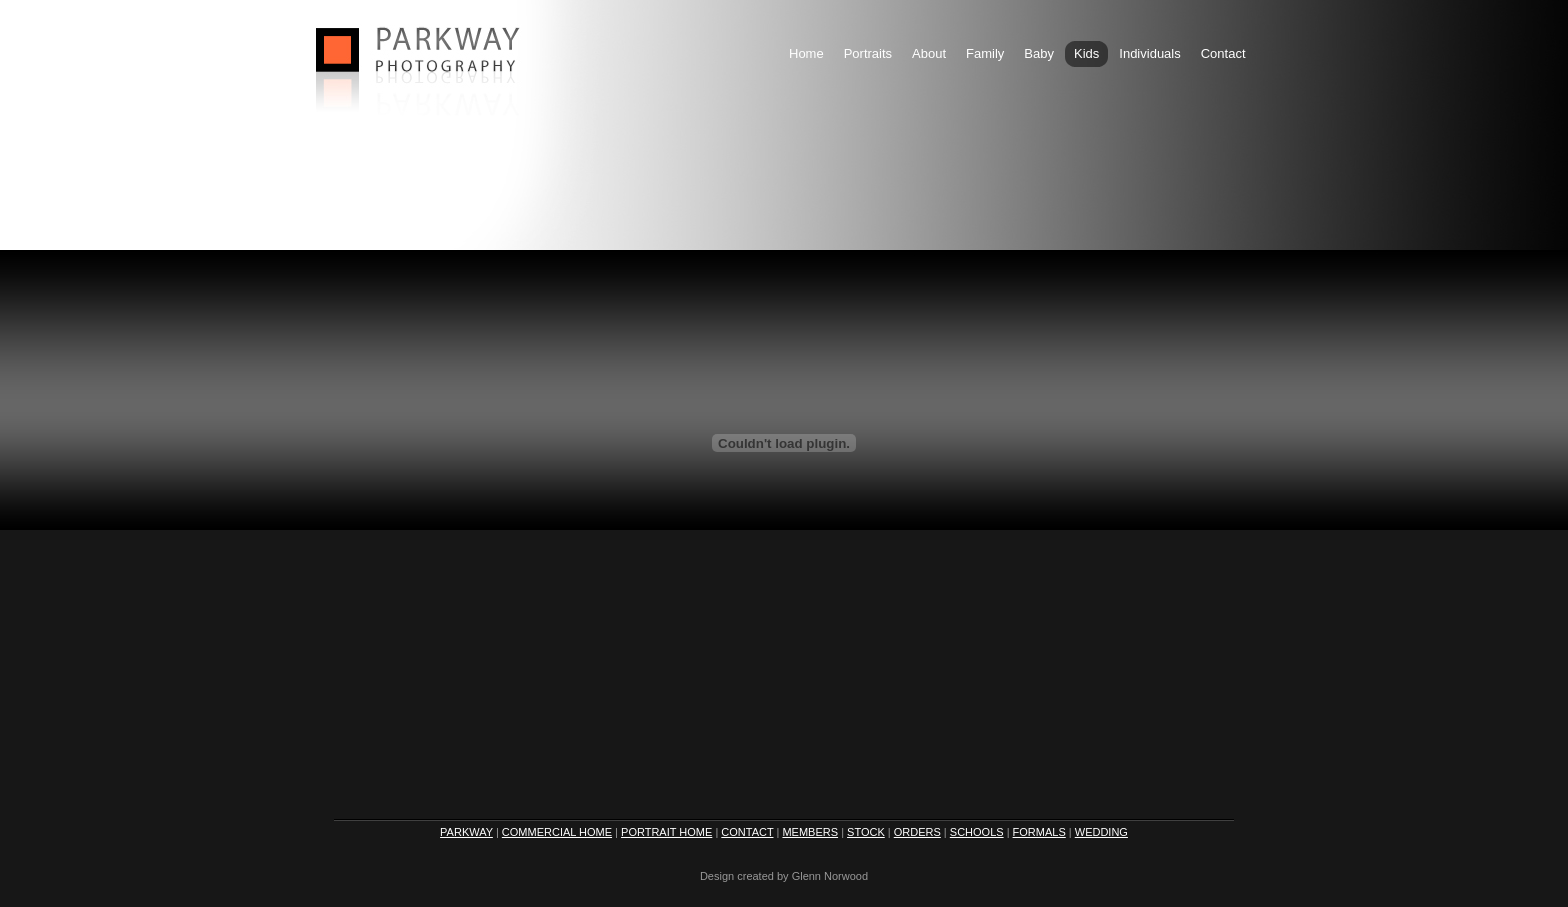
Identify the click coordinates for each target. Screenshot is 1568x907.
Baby (1039, 53)
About (929, 53)
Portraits (868, 53)
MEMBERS (810, 832)
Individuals (1149, 53)
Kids (1086, 53)
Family (985, 53)
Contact (1223, 53)
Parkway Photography (419, 56)
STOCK (866, 832)
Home (806, 53)
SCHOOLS (977, 832)
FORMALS (1039, 832)
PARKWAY (466, 832)
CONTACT (747, 832)
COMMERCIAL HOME (557, 832)
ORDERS (917, 832)
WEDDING (1101, 832)
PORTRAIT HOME (666, 832)
